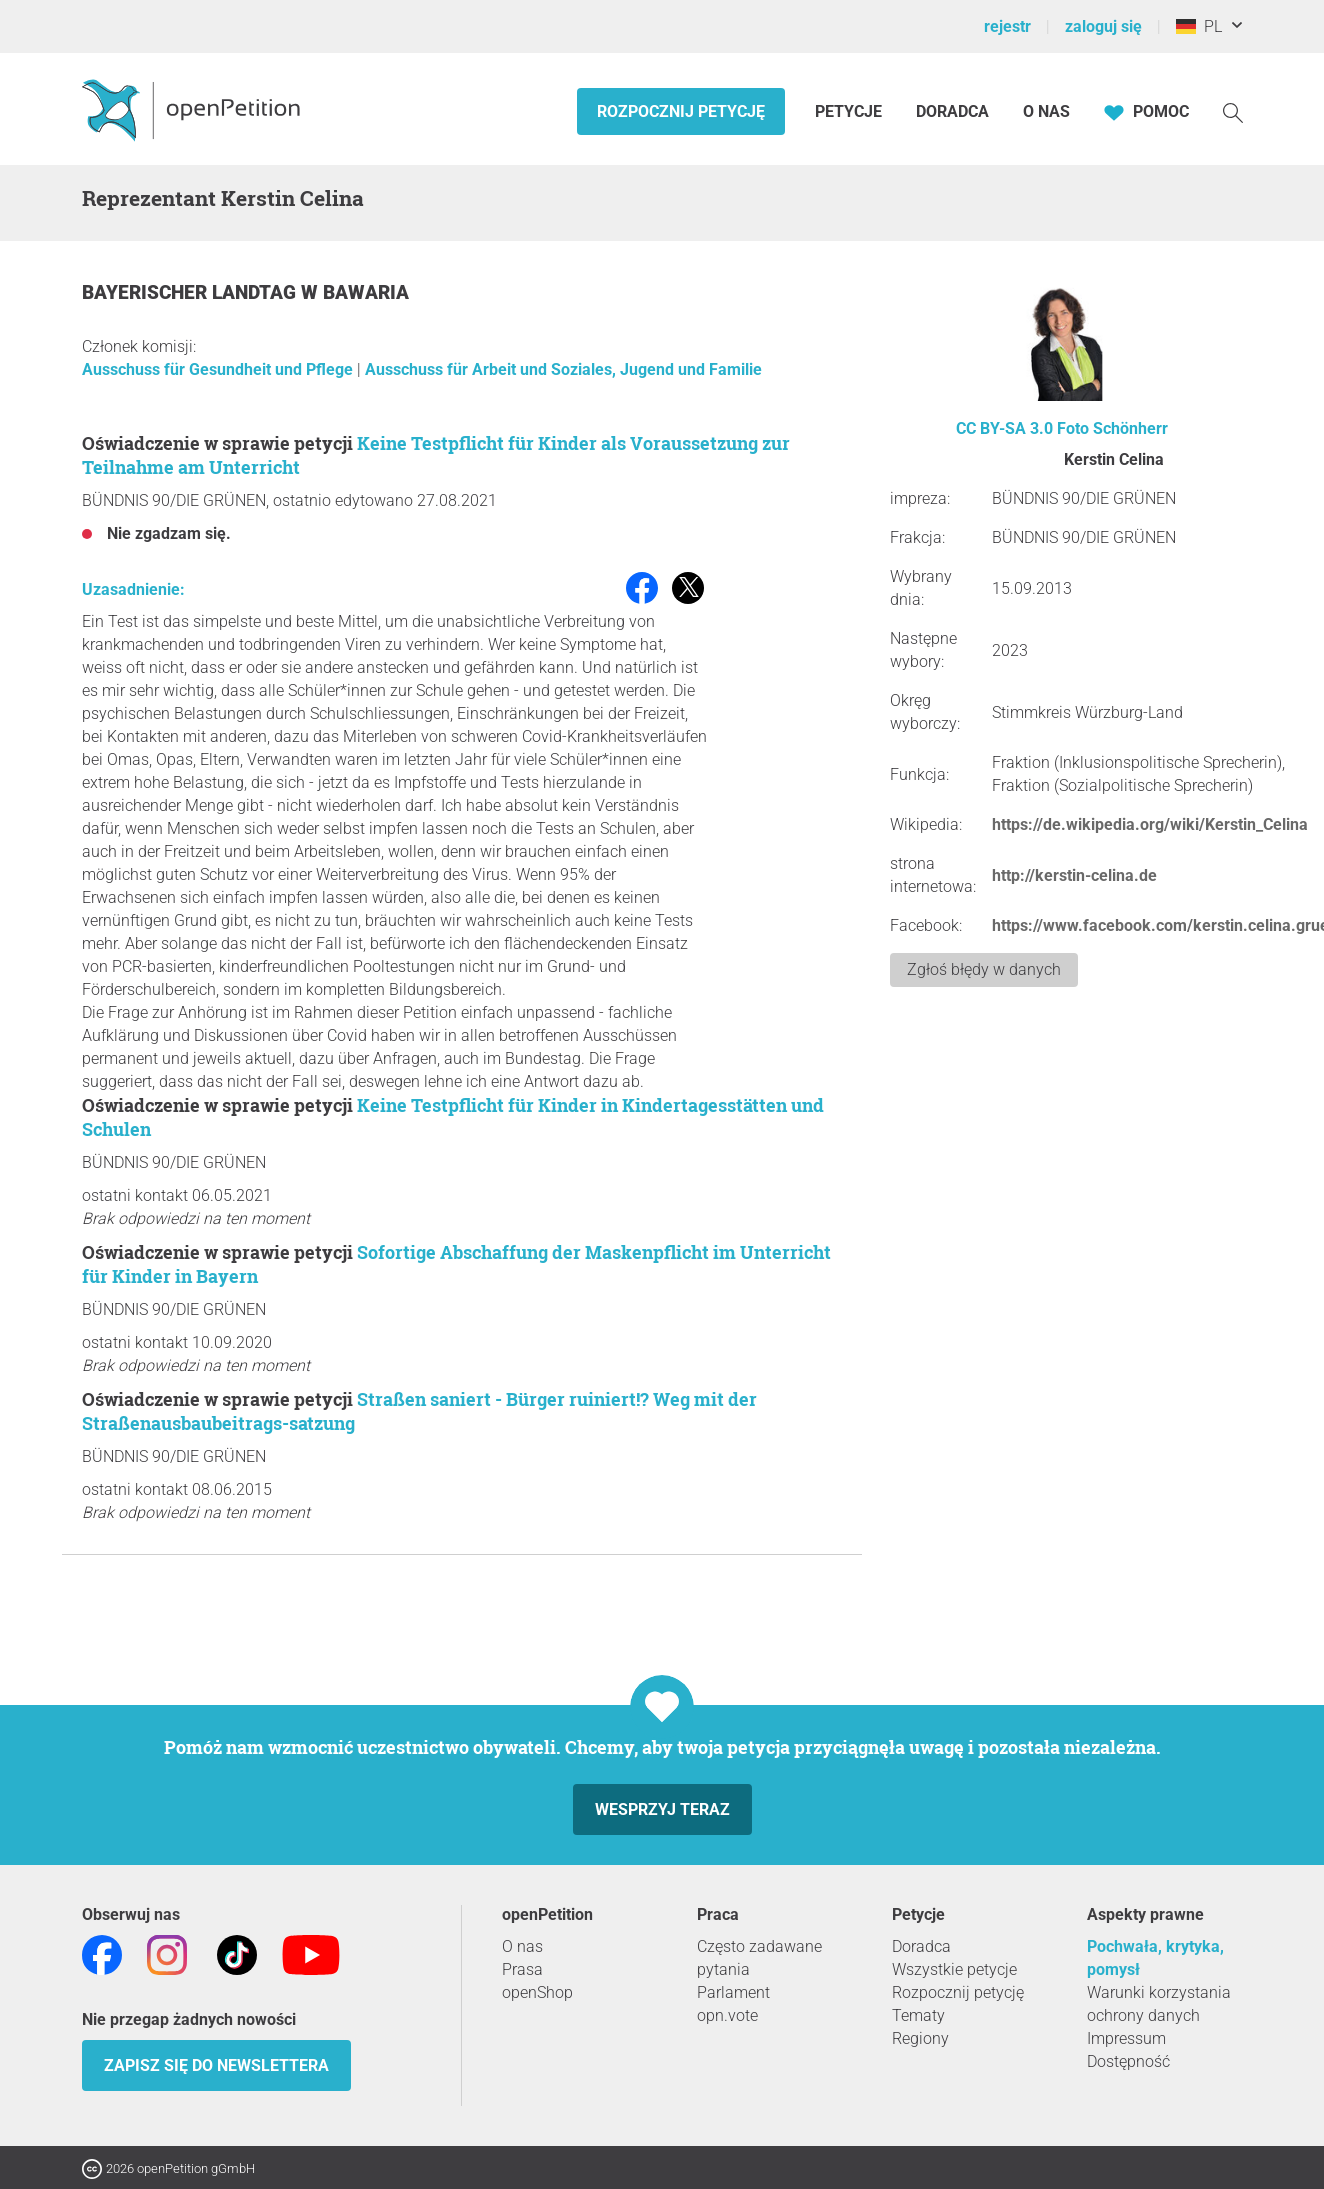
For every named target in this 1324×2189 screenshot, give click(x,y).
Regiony (920, 2038)
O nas (1046, 111)
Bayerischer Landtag (191, 292)
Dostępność (1128, 2061)
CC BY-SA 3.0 (1004, 428)
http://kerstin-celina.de (1074, 875)
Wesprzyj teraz (662, 1809)
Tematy (918, 2015)
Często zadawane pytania (759, 1958)
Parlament (733, 1992)
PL (1199, 26)
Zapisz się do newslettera (216, 2065)
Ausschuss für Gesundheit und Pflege (219, 369)
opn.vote (727, 2015)
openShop (537, 1992)
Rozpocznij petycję (681, 111)
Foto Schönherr (1112, 428)
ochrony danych (1143, 2015)
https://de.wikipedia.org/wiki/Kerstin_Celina (1150, 824)
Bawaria (366, 292)
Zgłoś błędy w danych (984, 969)
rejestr (1007, 26)
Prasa (522, 1969)
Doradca (952, 111)
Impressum (1126, 2038)
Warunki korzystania (1159, 1992)
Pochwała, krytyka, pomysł (1155, 1958)
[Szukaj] (1233, 111)
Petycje (850, 111)
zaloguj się (1103, 26)
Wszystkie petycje (954, 1969)
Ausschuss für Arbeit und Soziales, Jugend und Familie (563, 369)
